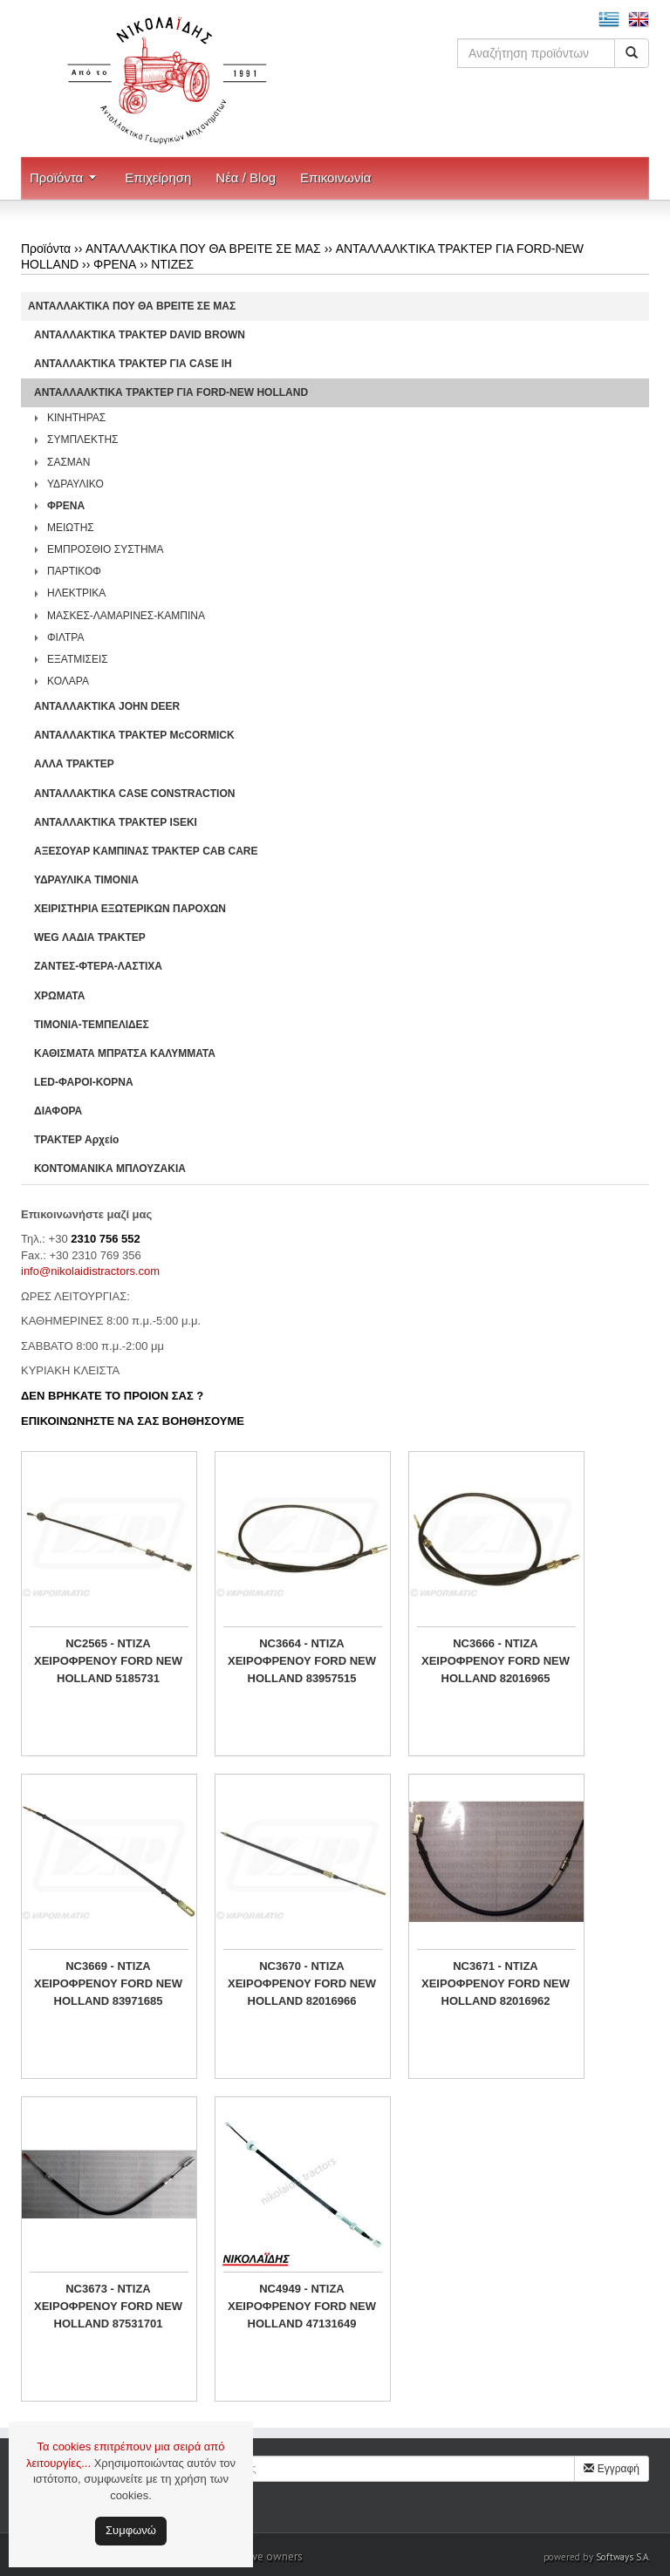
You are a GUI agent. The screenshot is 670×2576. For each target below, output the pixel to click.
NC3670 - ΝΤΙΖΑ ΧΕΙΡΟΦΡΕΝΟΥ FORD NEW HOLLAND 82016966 (302, 1983)
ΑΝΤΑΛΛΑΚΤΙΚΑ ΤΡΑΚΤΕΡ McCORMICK (134, 735)
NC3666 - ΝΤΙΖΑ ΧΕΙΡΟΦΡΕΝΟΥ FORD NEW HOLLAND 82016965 (495, 1661)
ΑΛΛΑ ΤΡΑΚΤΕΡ (74, 764)
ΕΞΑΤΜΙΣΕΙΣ (77, 659)
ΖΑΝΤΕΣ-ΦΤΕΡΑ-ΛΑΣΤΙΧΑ (98, 966)
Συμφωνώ (131, 2530)
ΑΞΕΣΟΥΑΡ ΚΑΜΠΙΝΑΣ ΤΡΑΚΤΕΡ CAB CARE (146, 851)
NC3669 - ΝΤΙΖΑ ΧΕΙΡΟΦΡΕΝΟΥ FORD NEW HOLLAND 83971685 (108, 1983)
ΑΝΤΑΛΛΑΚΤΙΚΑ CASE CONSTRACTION (134, 793)
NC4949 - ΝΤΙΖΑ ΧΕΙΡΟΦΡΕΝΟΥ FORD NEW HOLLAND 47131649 (302, 2306)
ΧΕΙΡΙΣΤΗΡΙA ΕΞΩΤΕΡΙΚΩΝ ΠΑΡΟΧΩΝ (130, 909)
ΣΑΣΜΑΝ (69, 462)
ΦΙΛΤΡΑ (65, 637)
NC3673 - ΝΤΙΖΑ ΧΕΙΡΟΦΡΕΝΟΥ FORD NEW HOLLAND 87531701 (108, 2306)
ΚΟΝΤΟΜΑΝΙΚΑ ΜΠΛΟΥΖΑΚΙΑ (110, 1168)
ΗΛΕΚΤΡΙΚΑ (76, 593)
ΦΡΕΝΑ (114, 264)
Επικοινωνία (335, 177)
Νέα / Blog (245, 177)
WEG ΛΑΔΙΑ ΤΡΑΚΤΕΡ (90, 937)
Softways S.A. (623, 2557)
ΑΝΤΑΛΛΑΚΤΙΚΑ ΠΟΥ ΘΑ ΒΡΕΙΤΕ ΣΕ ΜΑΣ (203, 249)
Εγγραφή (611, 2469)
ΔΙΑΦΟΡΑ (58, 1111)
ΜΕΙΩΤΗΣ (70, 527)
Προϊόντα (56, 177)
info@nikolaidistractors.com (90, 1271)
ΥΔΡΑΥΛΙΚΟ (75, 484)
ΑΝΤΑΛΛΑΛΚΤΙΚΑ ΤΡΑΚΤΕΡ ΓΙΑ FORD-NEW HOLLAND (171, 392)
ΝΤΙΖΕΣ (172, 264)
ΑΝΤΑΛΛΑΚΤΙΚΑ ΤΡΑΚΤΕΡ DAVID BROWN (139, 335)
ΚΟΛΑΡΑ (68, 681)
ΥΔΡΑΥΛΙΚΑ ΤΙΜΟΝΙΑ (86, 880)
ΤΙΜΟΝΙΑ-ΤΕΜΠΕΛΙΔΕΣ (91, 1025)
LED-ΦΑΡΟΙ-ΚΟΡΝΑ (83, 1082)
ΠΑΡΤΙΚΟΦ (74, 571)
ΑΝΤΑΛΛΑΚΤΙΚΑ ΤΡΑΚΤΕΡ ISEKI (115, 822)
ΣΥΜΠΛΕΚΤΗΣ (83, 439)
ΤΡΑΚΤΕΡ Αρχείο (76, 1140)
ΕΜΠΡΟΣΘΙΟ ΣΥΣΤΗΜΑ (105, 549)
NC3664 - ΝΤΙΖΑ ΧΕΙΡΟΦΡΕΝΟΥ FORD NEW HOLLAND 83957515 (302, 1661)
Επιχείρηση (158, 177)
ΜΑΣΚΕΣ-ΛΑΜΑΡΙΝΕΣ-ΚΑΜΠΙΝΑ (126, 616)
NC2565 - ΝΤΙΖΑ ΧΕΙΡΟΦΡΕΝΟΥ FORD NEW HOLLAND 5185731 (108, 1661)
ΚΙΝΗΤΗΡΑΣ (76, 418)
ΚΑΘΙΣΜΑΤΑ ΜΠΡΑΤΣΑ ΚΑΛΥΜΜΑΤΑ (124, 1053)
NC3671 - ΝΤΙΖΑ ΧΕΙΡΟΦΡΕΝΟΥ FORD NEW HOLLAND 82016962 (495, 1983)
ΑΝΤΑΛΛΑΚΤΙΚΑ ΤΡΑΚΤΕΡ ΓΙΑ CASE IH (133, 364)
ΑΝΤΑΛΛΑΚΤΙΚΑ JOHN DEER (107, 706)
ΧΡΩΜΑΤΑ (59, 996)
